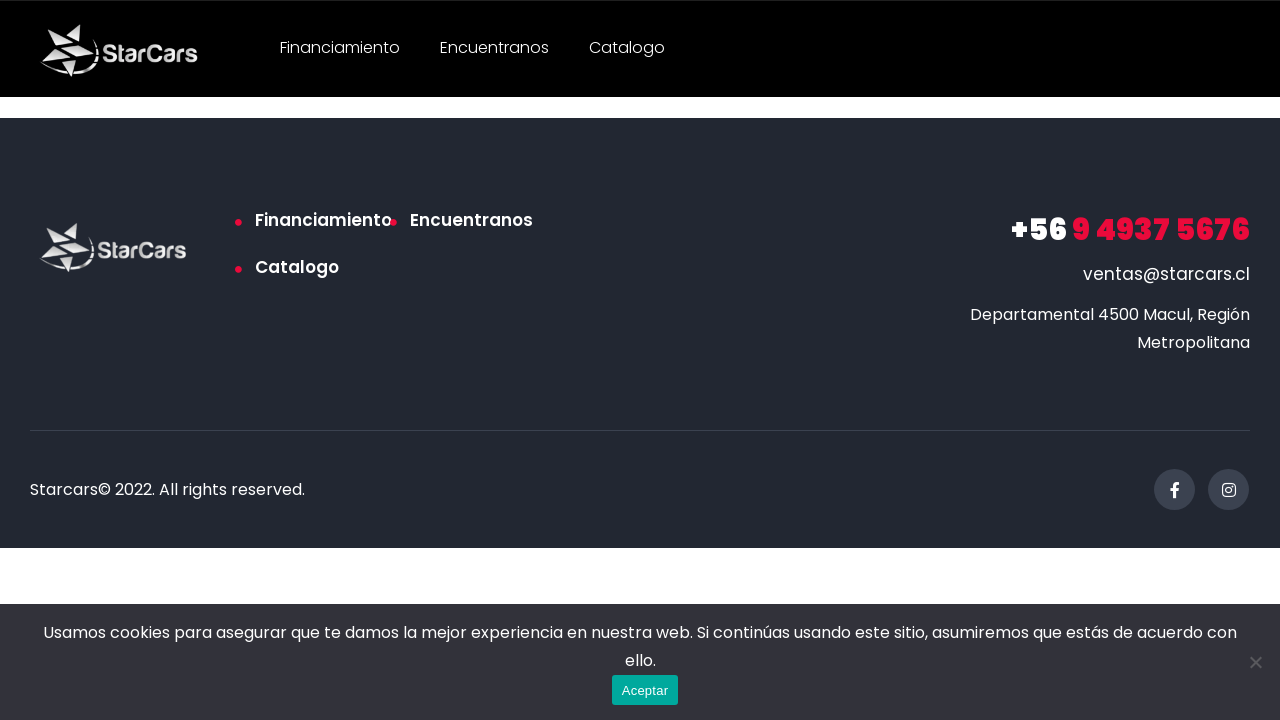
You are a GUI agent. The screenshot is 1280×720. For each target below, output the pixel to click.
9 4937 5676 (1130, 230)
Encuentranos (494, 47)
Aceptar (645, 690)
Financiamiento (340, 47)
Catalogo (627, 47)
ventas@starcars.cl (1166, 274)
